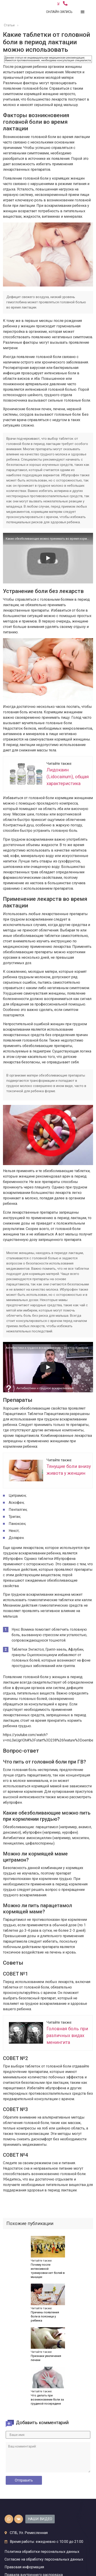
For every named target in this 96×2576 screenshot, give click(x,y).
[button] (59, 12)
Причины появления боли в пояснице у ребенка (45, 2316)
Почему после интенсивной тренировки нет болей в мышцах (48, 2271)
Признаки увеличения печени (46, 2358)
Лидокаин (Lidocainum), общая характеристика (68, 776)
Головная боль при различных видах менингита (67, 2035)
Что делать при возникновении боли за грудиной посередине (47, 2399)
